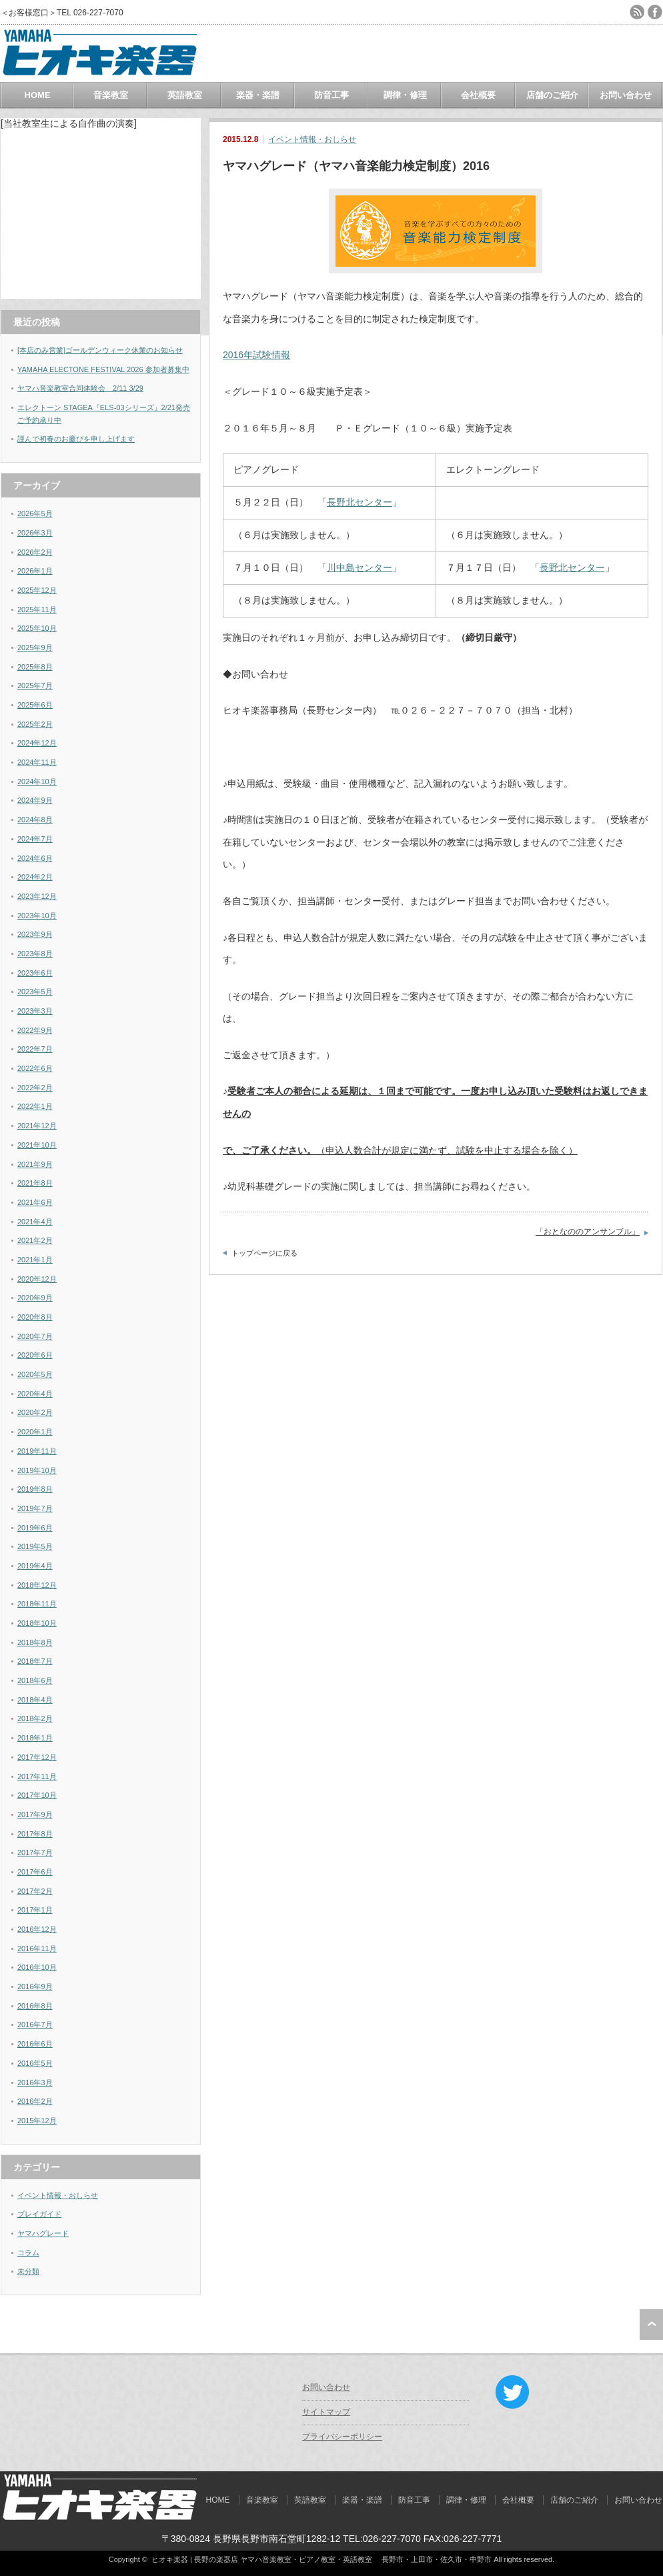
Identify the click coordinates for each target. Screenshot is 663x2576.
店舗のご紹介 (552, 95)
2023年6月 (35, 973)
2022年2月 (35, 1088)
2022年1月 (35, 1106)
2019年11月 (37, 1451)
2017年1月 (35, 1910)
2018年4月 (35, 1700)
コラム (28, 2253)
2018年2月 (35, 1718)
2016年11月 (37, 1949)
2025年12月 (37, 590)
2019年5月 (35, 1546)
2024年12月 (37, 743)
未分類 (28, 2271)
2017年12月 (37, 1757)
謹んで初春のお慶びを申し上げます (76, 439)
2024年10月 (37, 782)
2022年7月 (35, 1049)
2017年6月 (35, 1872)
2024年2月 (35, 877)
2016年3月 (35, 2083)
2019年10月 (37, 1470)
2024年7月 (35, 839)
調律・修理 (405, 95)
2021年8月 (35, 1183)
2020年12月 (37, 1279)
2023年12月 (37, 896)
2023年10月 (37, 916)
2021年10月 (37, 1145)
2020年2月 (35, 1412)
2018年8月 (35, 1642)
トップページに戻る (264, 1253)
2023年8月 (35, 954)
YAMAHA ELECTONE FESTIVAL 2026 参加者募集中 (103, 369)
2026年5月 (35, 513)
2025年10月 (37, 628)
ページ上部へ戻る (651, 2324)
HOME (38, 95)
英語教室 (184, 95)
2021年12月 (37, 1126)
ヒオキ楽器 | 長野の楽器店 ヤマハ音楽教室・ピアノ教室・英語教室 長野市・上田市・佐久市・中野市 (321, 2559)
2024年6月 (35, 858)
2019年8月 (35, 1489)
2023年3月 (35, 1011)
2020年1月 (35, 1432)
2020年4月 (35, 1394)
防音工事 (331, 95)
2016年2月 (35, 2101)
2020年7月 (35, 1336)
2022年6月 (35, 1068)
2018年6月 (35, 1680)
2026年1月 (35, 571)
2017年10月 (37, 1795)
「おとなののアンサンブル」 (588, 1231)
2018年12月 (37, 1585)
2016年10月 (37, 1967)
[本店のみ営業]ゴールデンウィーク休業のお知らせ (100, 350)
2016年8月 (35, 2006)
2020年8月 (35, 1317)
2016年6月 (35, 2044)
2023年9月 (35, 934)
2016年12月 (37, 1929)
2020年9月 (35, 1298)
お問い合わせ (626, 95)
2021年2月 (35, 1240)
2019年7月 (35, 1508)
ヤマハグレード (43, 2233)
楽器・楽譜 (257, 95)
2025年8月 (35, 667)
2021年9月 (35, 1164)
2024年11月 (37, 762)
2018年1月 (35, 1738)
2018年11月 (37, 1604)
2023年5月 (35, 992)
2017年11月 (37, 1776)
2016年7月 (35, 2025)
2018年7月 (35, 1661)
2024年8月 (35, 820)
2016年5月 (35, 2063)
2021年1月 (35, 1260)
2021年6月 (35, 1202)
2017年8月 (35, 1834)
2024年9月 (35, 800)
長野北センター (359, 502)
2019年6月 (35, 1528)
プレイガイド (39, 2214)
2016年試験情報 (256, 354)
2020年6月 (35, 1355)
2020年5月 (35, 1374)
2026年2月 (35, 552)
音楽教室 (110, 95)
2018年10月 (37, 1623)
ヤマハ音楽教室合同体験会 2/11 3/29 (80, 388)
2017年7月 (35, 1852)
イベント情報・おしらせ (312, 139)
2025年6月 (35, 705)
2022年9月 (35, 1030)
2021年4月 (35, 1222)
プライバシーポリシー (342, 2436)
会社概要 (478, 95)
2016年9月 (35, 1987)
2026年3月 (35, 533)
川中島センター (359, 567)
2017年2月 (35, 1891)
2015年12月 (37, 2121)
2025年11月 (37, 609)
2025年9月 (35, 647)
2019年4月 (35, 1566)
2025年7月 (35, 686)
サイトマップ (326, 2412)
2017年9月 (35, 1814)
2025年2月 (35, 724)
